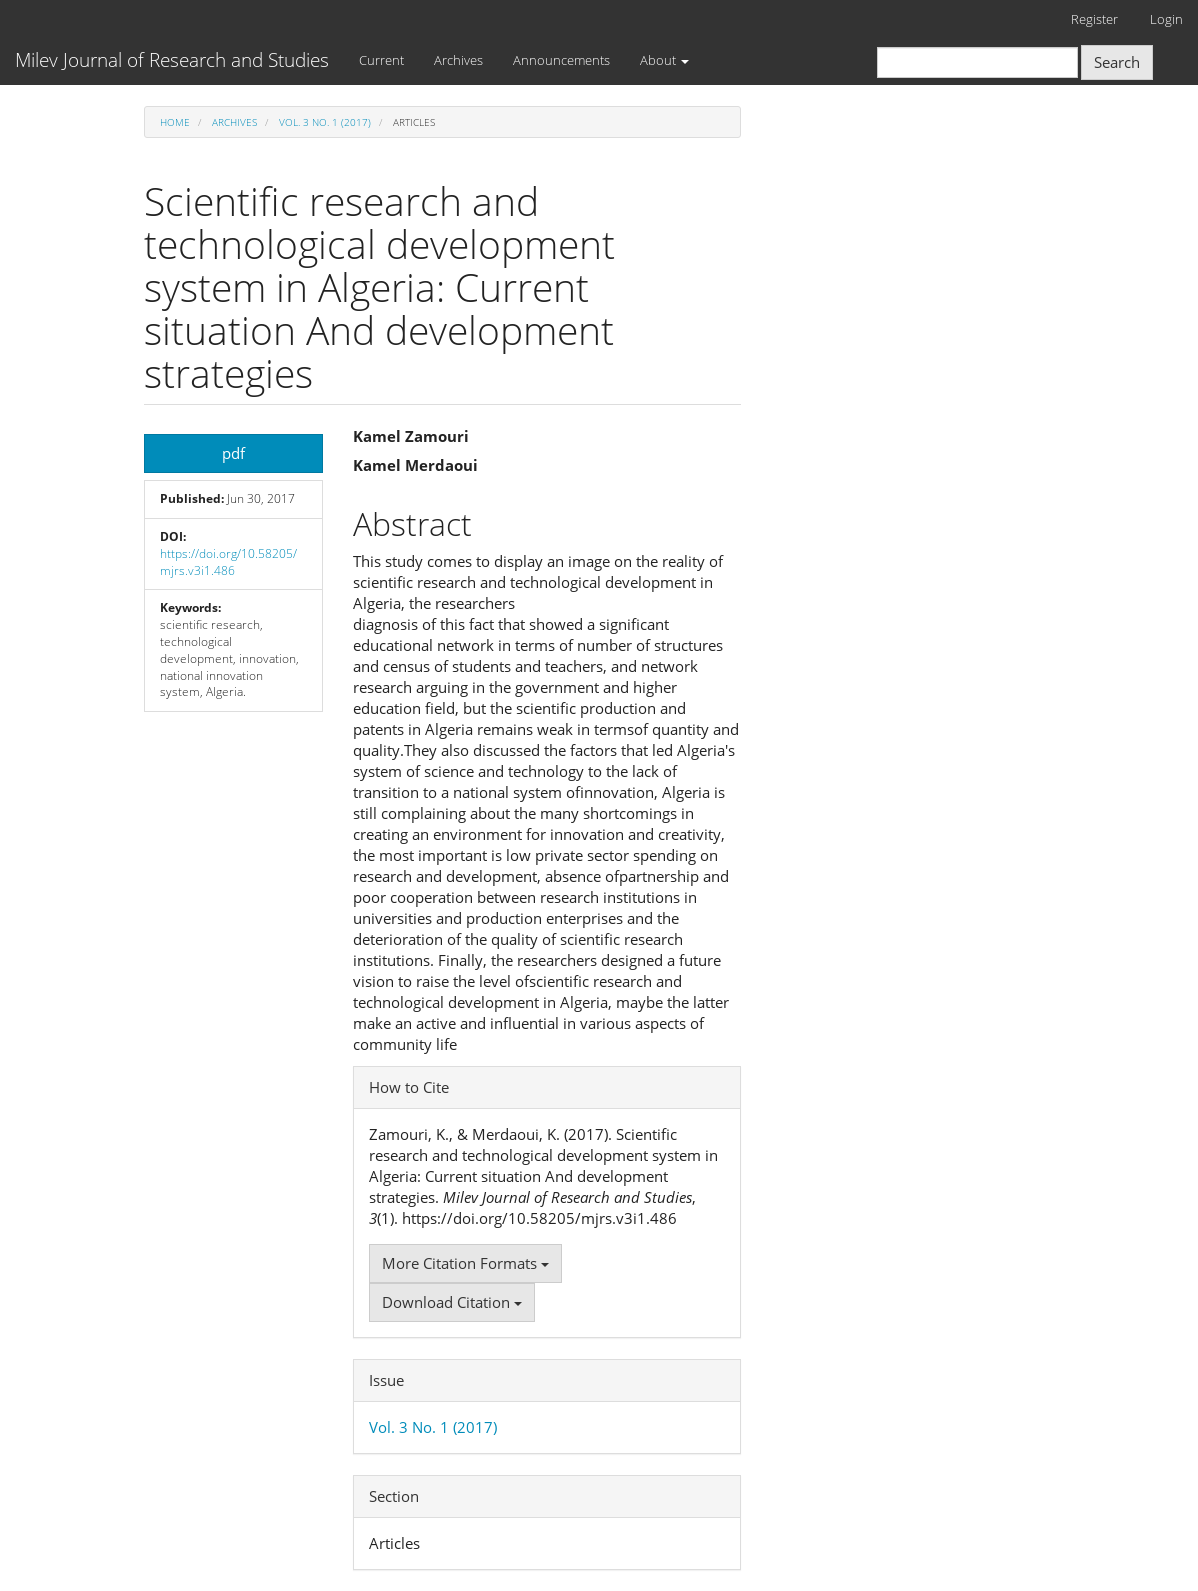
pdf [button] (233, 453)
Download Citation (452, 1302)
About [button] (664, 60)
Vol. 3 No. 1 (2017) (325, 122)
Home (175, 122)
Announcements (561, 60)
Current (381, 60)
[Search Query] (977, 62)
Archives (458, 60)
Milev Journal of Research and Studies (172, 60)
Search (1117, 62)
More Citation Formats (465, 1263)
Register (1094, 19)
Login (1166, 19)
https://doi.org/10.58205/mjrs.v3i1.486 (228, 562)
